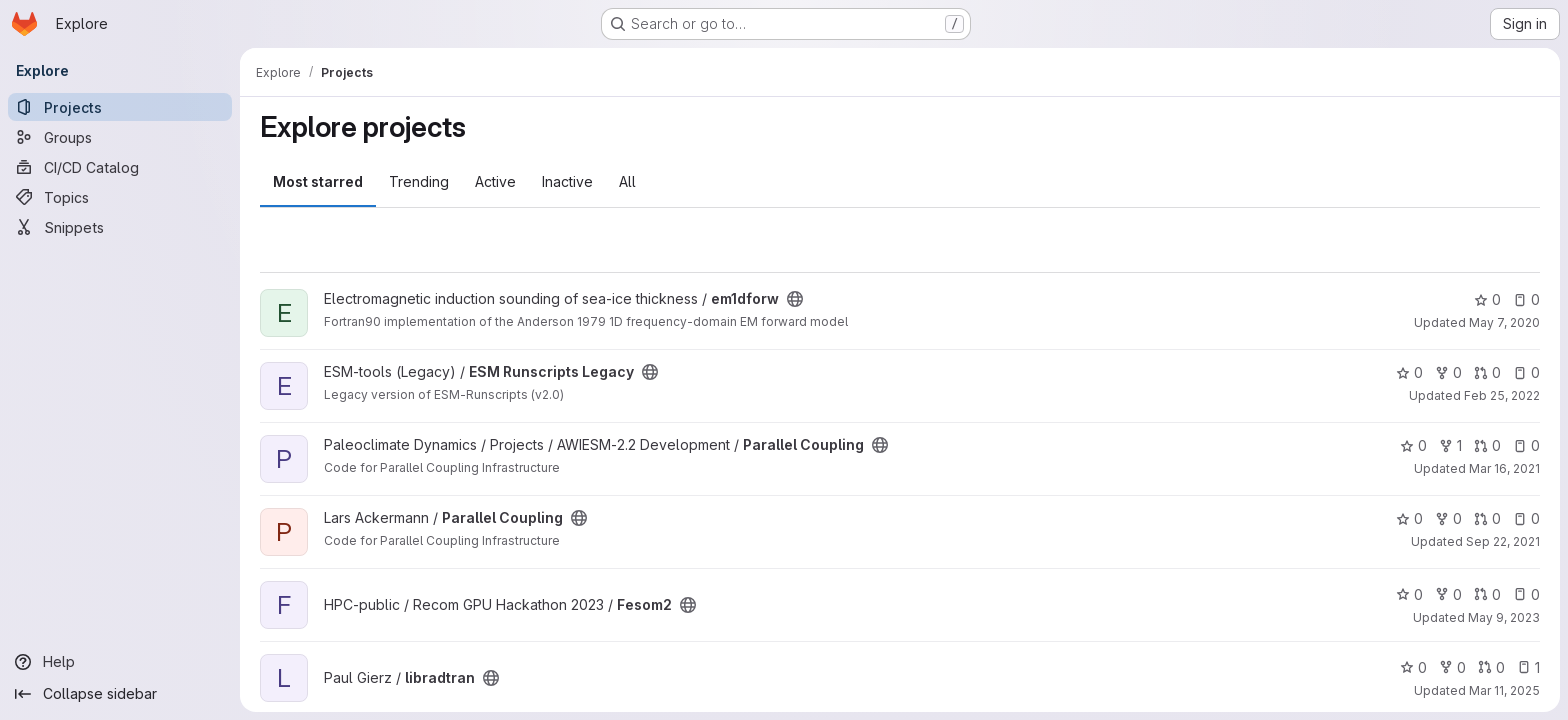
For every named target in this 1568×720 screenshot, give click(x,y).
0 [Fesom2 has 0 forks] (1448, 594)
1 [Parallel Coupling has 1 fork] (1450, 445)
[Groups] (120, 137)
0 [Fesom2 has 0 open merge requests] (1487, 594)
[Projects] (120, 107)
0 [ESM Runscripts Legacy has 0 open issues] (1526, 372)
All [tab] (627, 181)
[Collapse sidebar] (120, 694)
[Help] (120, 662)
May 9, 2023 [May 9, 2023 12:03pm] (1504, 617)
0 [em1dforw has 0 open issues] (1526, 299)
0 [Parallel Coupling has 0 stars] (1413, 445)
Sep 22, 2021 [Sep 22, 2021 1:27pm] (1503, 541)
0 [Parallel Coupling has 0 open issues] (1526, 445)
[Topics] (120, 197)
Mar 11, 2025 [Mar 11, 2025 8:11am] (1504, 690)
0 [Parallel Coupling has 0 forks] (1448, 518)
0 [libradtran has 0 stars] (1413, 667)
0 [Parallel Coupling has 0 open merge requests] (1487, 445)
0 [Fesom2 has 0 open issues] (1526, 594)
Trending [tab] (419, 181)
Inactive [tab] (567, 181)
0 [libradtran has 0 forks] (1452, 667)
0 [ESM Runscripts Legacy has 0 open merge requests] (1487, 372)
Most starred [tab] (318, 181)
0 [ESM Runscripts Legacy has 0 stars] (1409, 372)
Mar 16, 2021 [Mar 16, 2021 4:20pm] (1504, 468)
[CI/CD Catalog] (120, 167)
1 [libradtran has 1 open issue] (1528, 667)
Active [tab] (495, 181)
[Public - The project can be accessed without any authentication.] (795, 299)
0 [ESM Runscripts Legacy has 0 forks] (1448, 372)
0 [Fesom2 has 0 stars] (1409, 594)
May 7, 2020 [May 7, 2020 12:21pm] (1504, 322)
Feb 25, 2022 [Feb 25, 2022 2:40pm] (1502, 395)
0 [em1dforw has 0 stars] (1487, 299)
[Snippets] (120, 227)
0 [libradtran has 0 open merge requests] (1491, 667)
